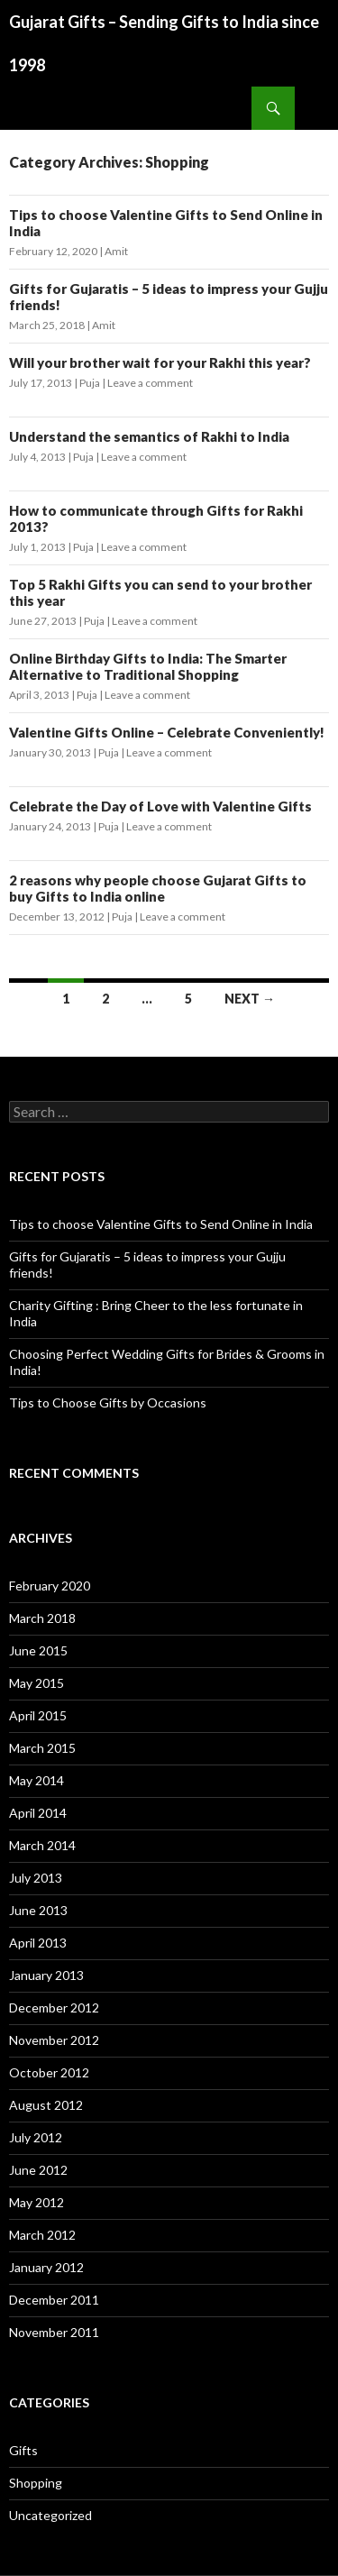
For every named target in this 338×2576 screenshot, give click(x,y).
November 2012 (54, 2040)
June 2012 (38, 2169)
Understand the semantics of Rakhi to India (149, 436)
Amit (116, 251)
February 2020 (49, 1585)
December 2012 (54, 2007)
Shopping (35, 2482)
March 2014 (42, 1845)
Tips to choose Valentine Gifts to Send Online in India (161, 1224)
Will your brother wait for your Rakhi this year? (160, 362)
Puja (89, 383)
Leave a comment (150, 383)
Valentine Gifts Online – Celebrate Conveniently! (166, 732)
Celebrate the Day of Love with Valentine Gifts (160, 806)
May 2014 (36, 1780)
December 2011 (54, 2299)
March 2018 (42, 1618)
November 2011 (54, 2332)
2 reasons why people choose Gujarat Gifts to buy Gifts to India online (157, 888)
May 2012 (36, 2202)
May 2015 (36, 1683)
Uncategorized (50, 2515)
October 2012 (49, 2072)
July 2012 (35, 2137)
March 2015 (42, 1748)
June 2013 (38, 1910)
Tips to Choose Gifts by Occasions (107, 1402)
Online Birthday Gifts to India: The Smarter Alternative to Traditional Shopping (148, 666)
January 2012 (46, 2267)
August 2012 (46, 2105)
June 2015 (38, 1650)
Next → (249, 998)
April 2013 (38, 1942)
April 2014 (38, 1812)
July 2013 (35, 1877)
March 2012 (42, 2234)
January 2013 (46, 1975)
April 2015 (38, 1715)
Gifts (23, 2450)
